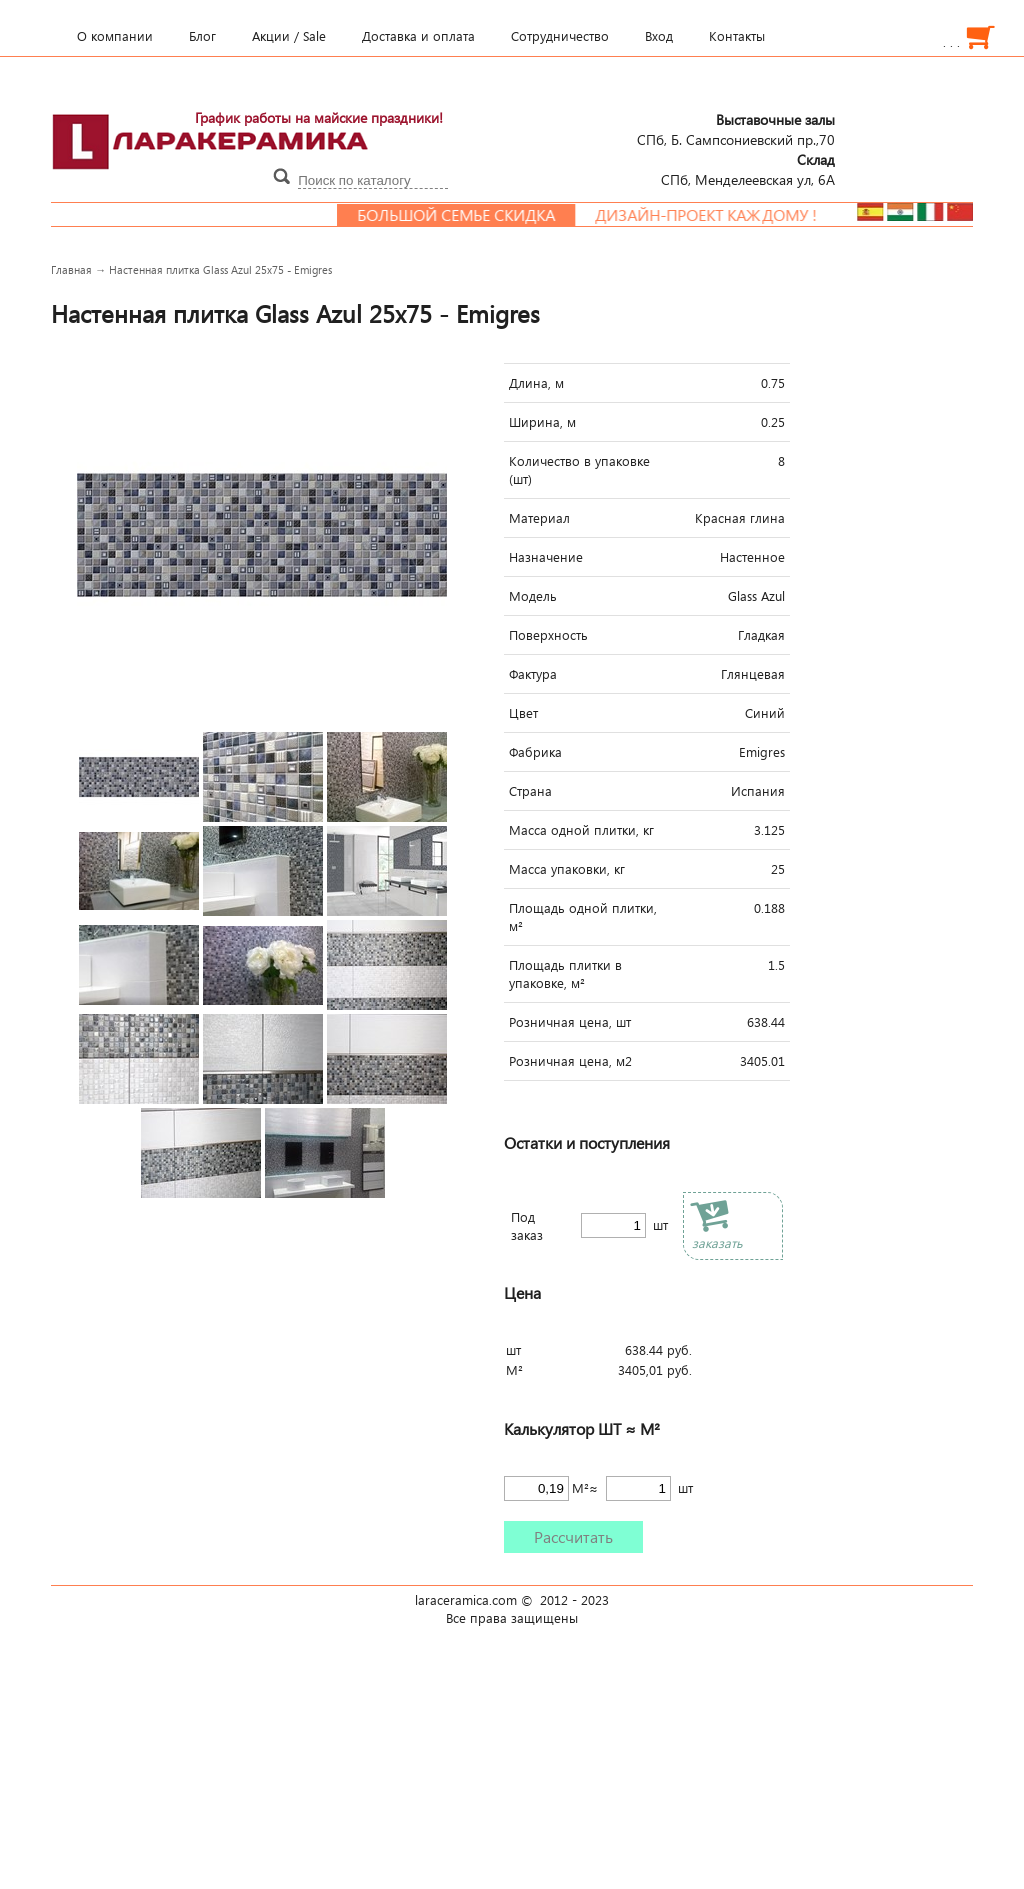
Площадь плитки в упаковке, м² (565, 974)
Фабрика (535, 752)
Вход (659, 36)
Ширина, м (542, 422)
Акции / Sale (289, 36)
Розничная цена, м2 (570, 1061)
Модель (533, 596)
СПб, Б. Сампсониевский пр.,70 (736, 129)
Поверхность (548, 635)
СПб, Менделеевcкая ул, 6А (748, 169)
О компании (115, 36)
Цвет (523, 713)
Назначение (546, 557)
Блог (202, 36)
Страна (530, 791)
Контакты (737, 36)
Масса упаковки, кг (567, 869)
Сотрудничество (560, 36)
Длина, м (536, 383)
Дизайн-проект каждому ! (743, 215)
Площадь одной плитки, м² (583, 917)
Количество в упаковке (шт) (579, 470)
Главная (71, 269)
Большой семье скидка (493, 215)
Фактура (533, 674)
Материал (539, 518)
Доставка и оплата (418, 36)
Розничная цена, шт (570, 1022)
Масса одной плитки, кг (581, 830)
